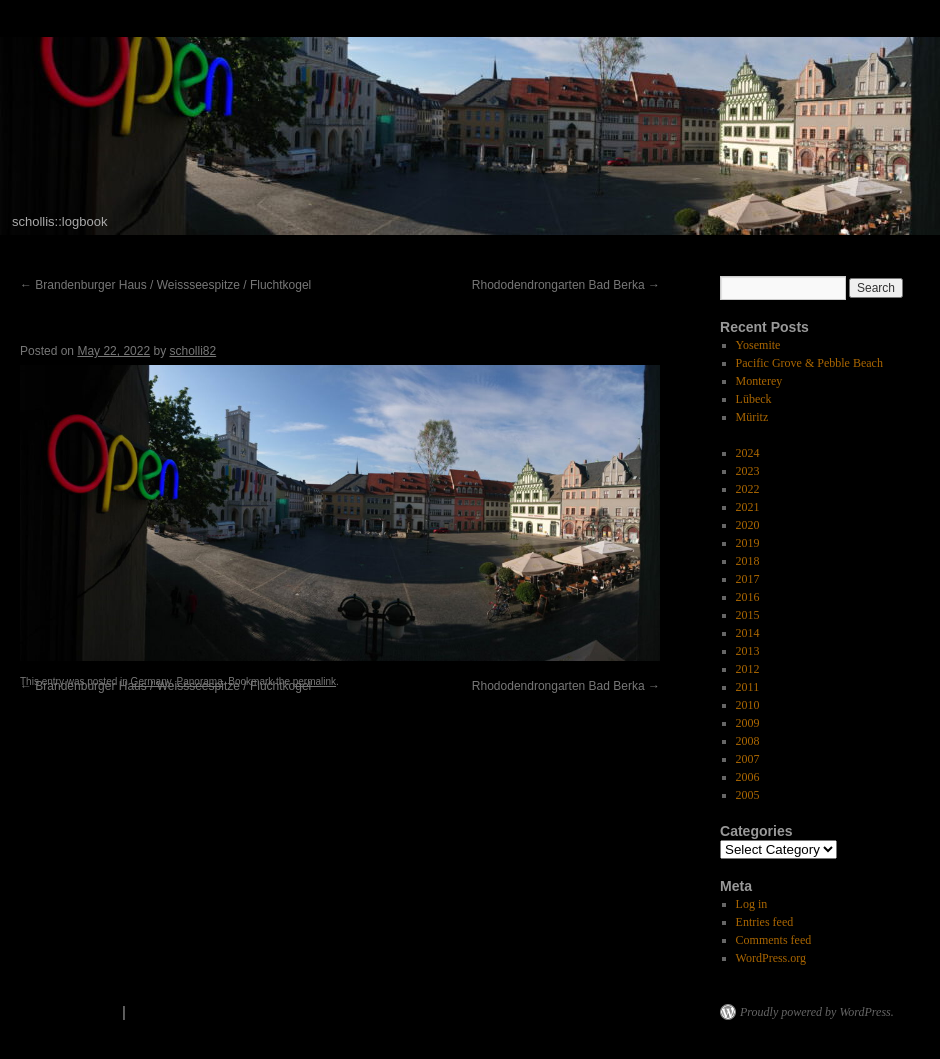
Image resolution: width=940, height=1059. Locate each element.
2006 (748, 777)
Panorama (200, 681)
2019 (748, 543)
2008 (748, 741)
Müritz (752, 417)
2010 (748, 705)
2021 (748, 507)
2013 (748, 651)
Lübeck (754, 399)
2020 (748, 525)
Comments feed (774, 940)
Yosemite (758, 345)
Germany (151, 681)
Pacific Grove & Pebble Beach (809, 363)
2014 (748, 633)
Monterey (759, 381)
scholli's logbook (59, 1012)
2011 (748, 687)
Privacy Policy (181, 1012)
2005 (748, 795)
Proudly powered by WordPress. (817, 1012)
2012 (748, 669)
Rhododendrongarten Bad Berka (566, 285)
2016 (748, 597)
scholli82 (192, 351)
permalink (314, 681)
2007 (748, 759)
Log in (752, 904)
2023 (748, 471)
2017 (748, 579)
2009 (748, 723)
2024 (748, 453)
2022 (748, 489)
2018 (748, 561)
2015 (748, 615)
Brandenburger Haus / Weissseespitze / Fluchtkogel (165, 285)
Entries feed (765, 922)
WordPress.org (771, 958)
